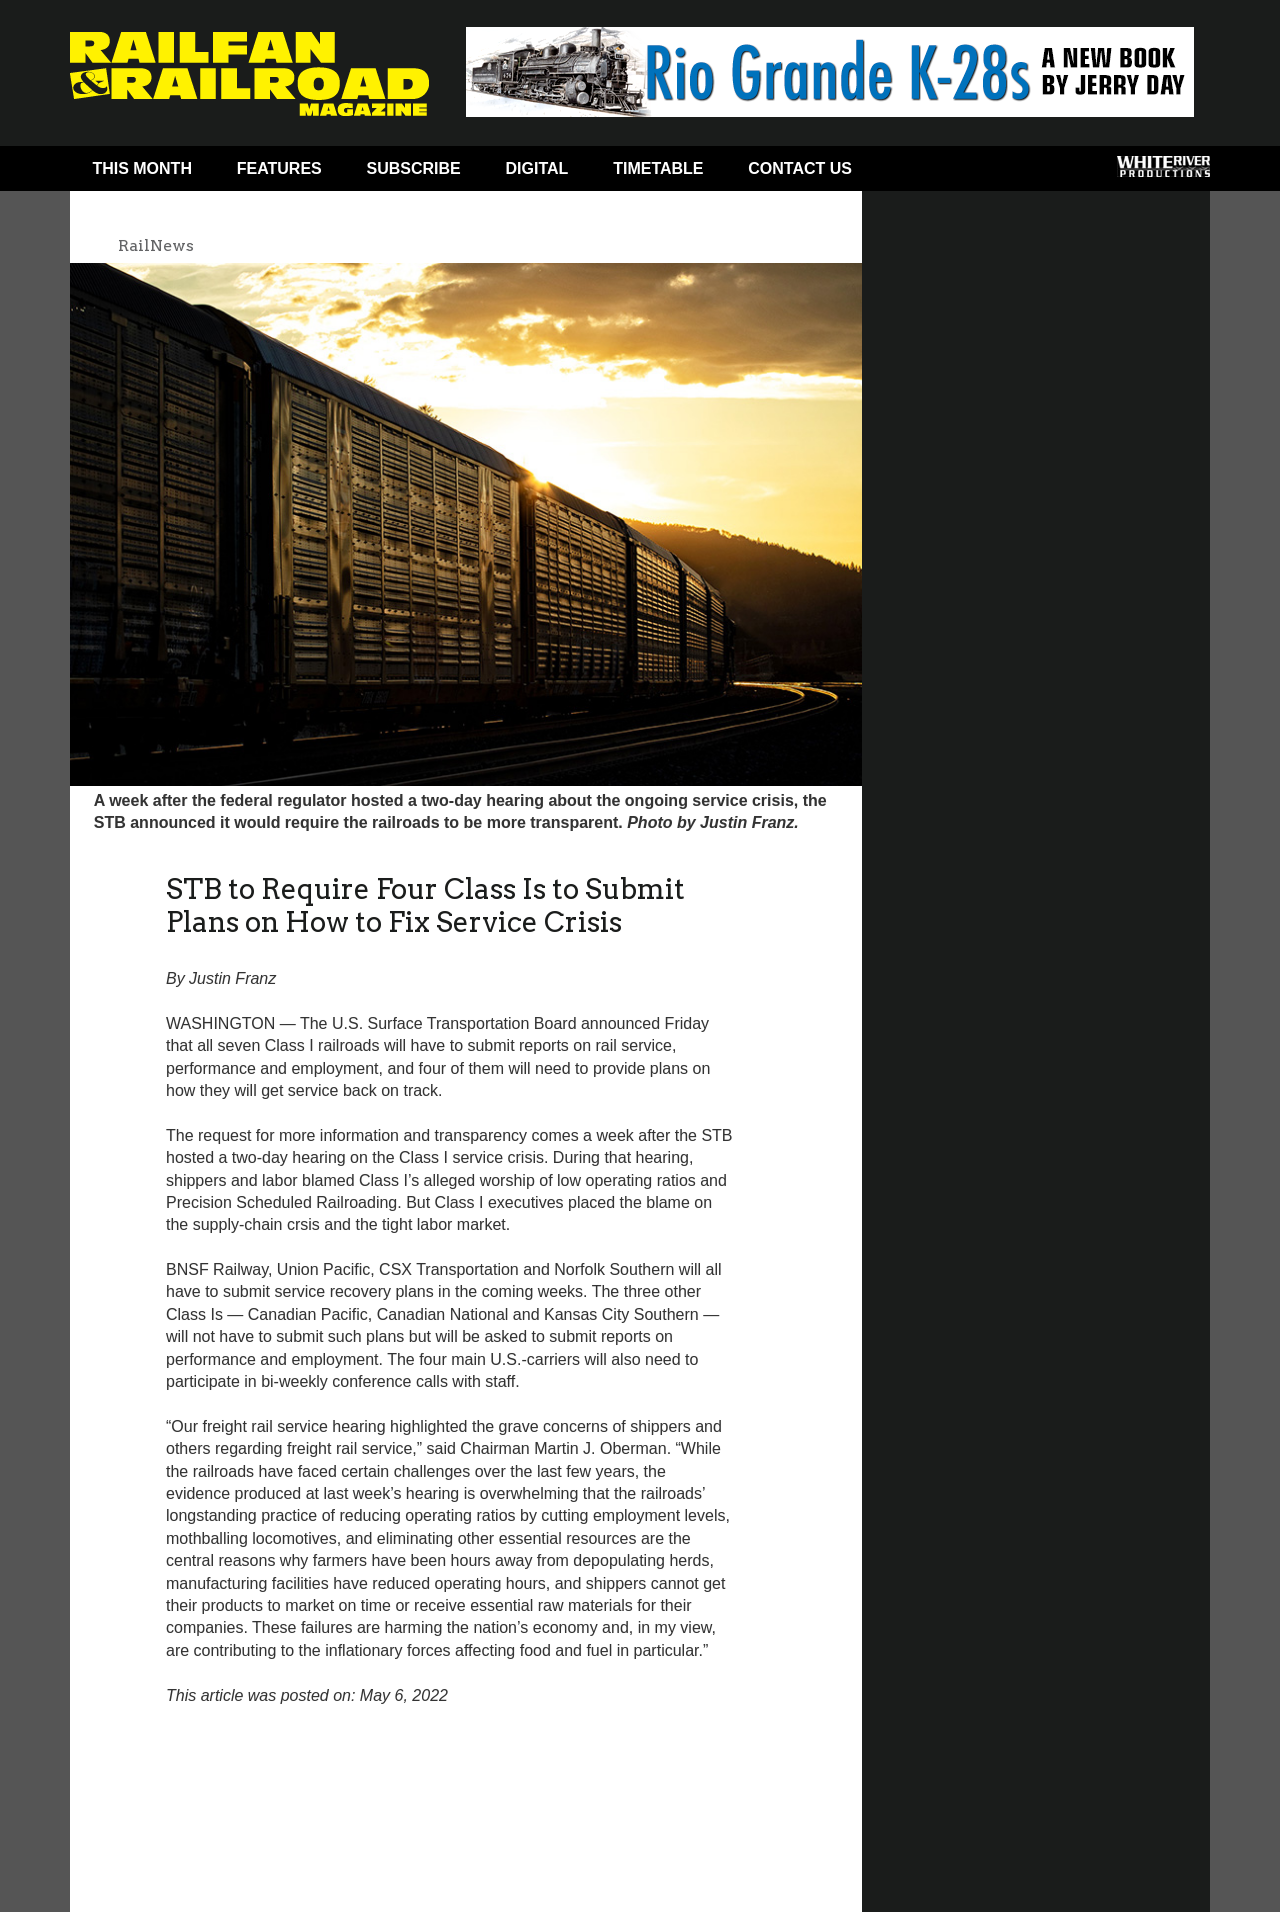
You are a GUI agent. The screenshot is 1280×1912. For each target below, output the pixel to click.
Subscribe (414, 168)
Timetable (658, 168)
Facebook (912, 173)
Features (279, 168)
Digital (537, 168)
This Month (142, 168)
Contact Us (800, 168)
